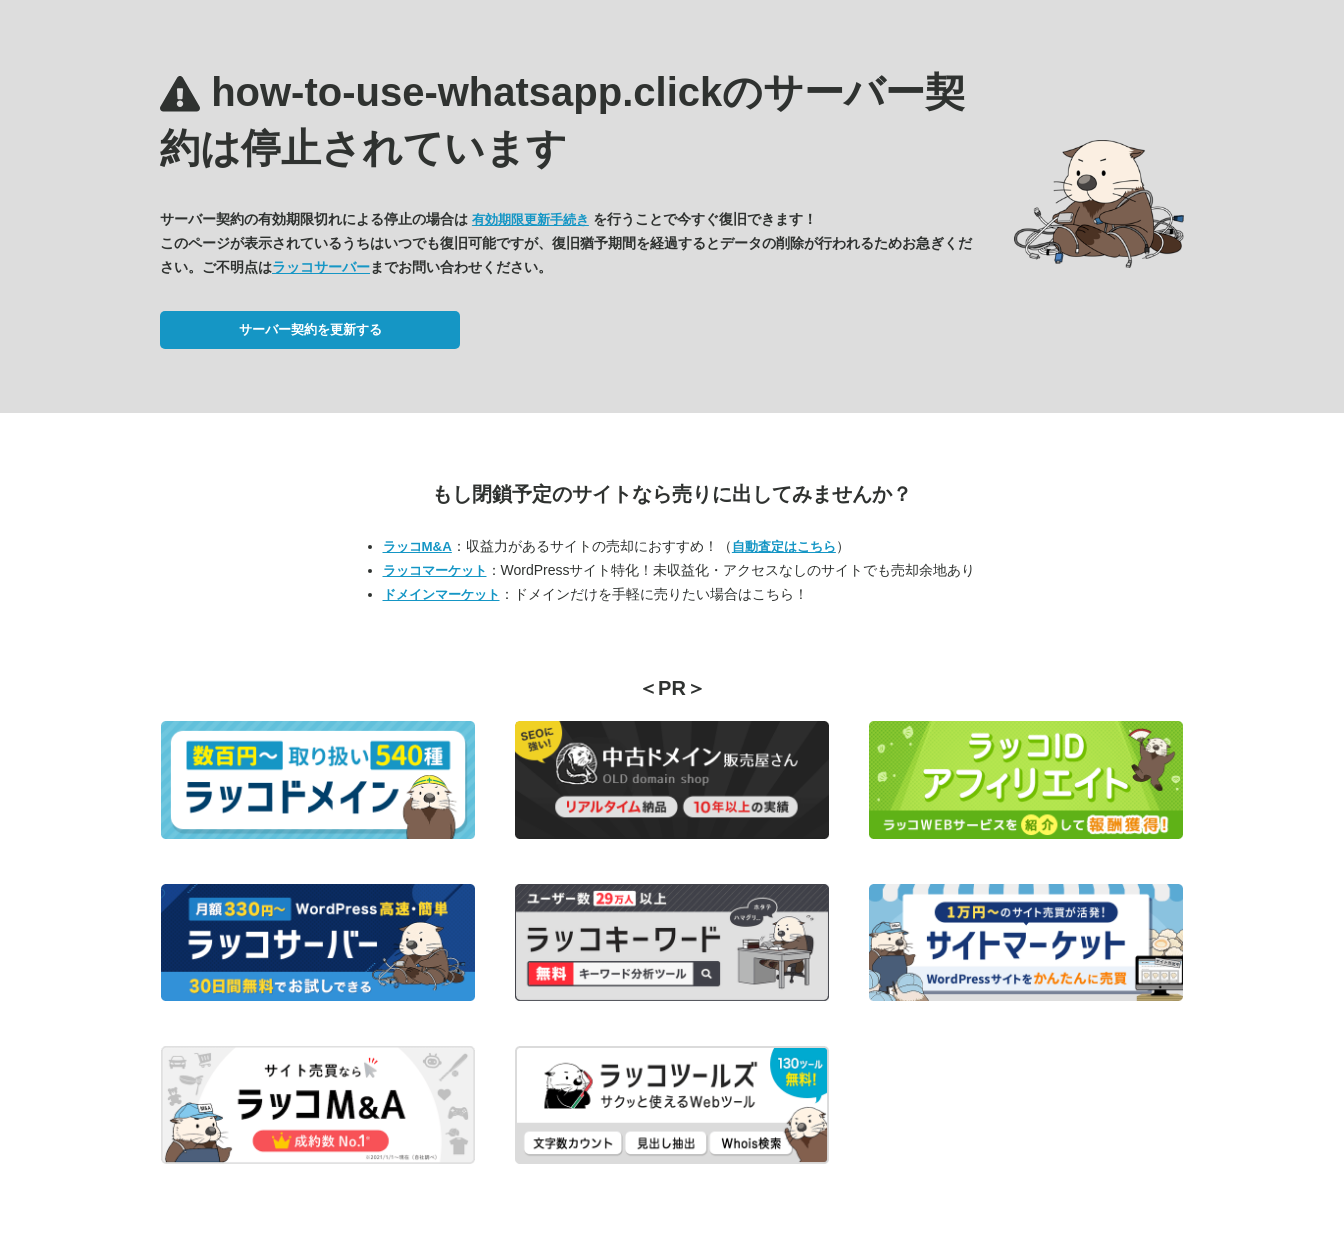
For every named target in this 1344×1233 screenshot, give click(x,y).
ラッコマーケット (435, 570)
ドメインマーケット (441, 594)
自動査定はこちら (784, 546)
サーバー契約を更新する (310, 329)
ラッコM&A (417, 546)
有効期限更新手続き (530, 219)
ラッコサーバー (321, 267)
